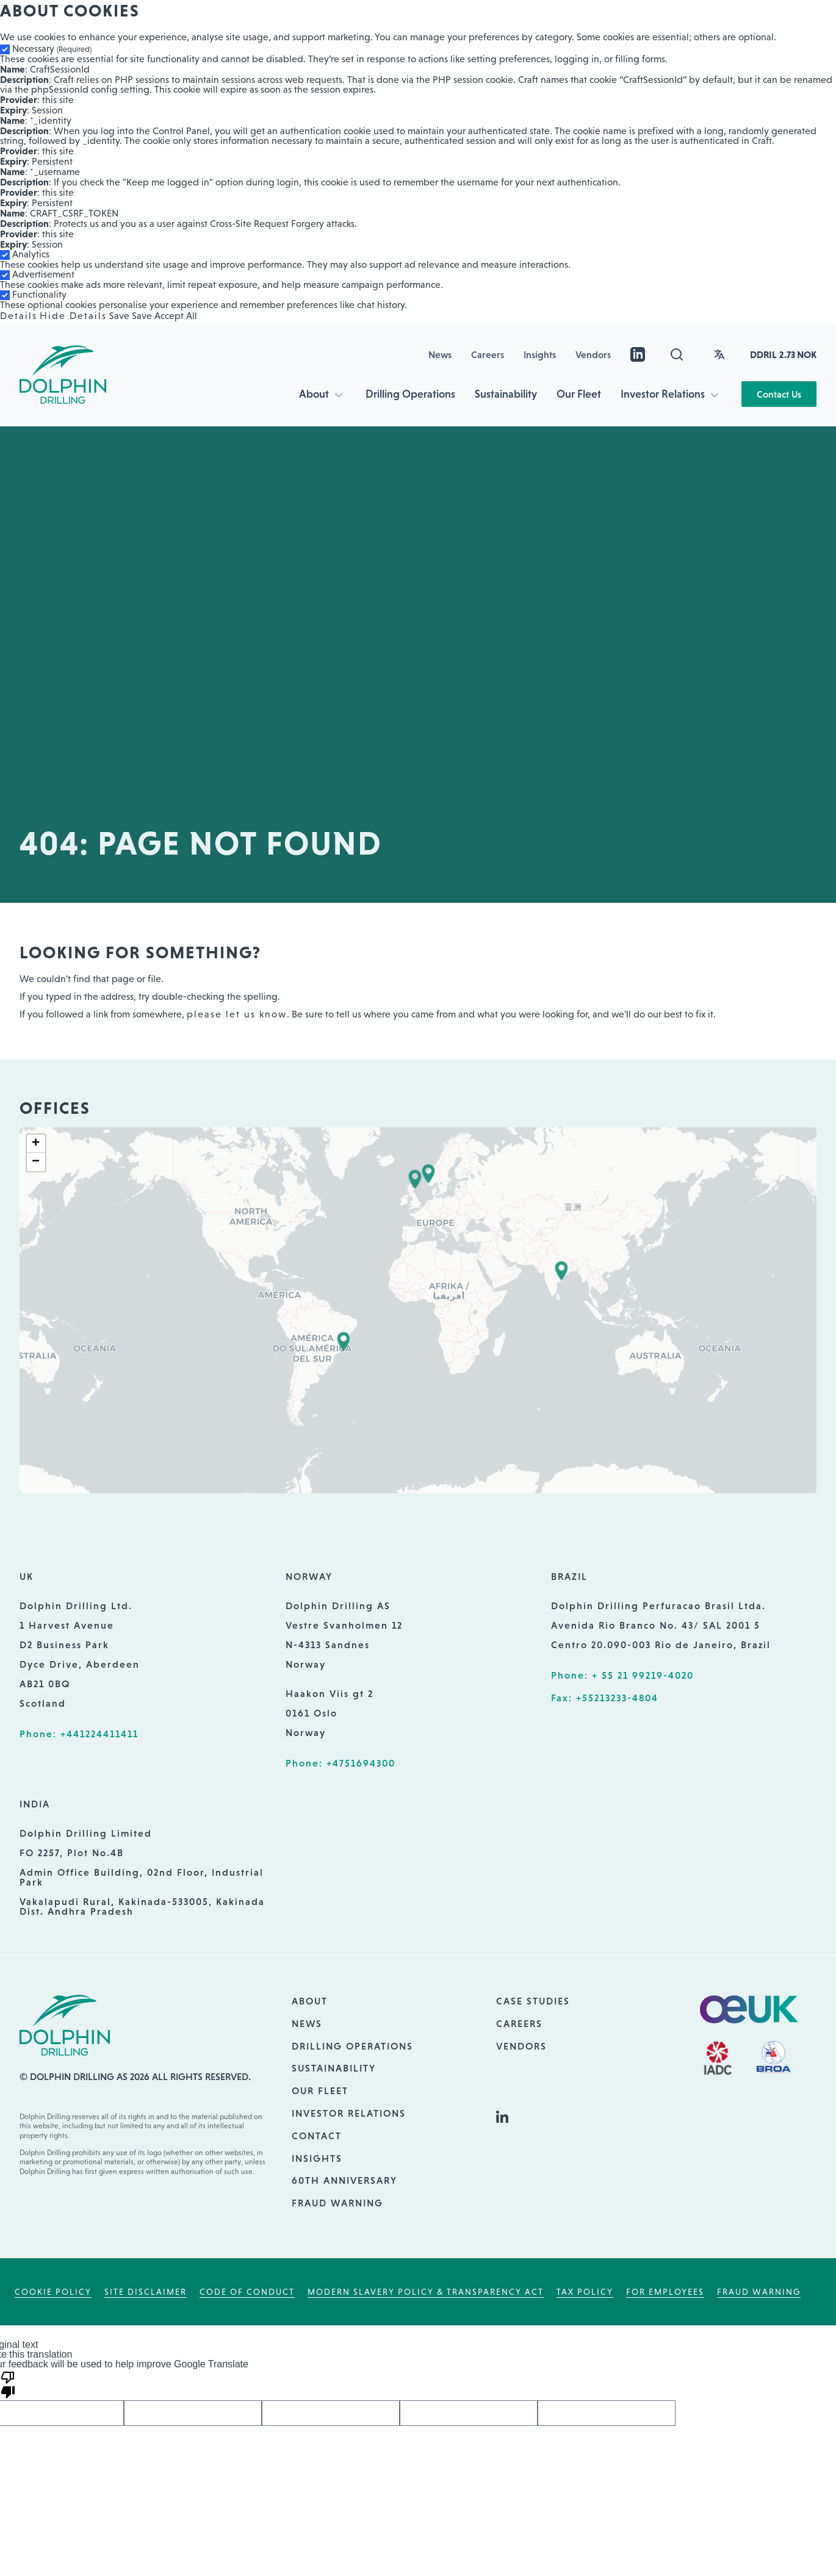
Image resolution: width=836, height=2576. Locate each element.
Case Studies (533, 2000)
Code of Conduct (247, 2292)
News (440, 354)
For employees (665, 2292)
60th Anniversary (344, 2180)
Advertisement (43, 274)
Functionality (39, 294)
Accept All (175, 316)
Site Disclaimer (145, 2292)
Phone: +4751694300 (340, 1762)
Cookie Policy (53, 2292)
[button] (415, 1179)
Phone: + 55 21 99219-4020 (622, 1675)
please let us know (237, 1014)
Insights (540, 354)
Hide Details (73, 315)
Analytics (30, 254)
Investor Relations (663, 394)
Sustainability (506, 394)
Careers (487, 354)
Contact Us (779, 394)
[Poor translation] (8, 2383)
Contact (317, 2135)
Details (18, 315)
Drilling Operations (410, 394)
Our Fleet (579, 394)
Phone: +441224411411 (79, 1733)
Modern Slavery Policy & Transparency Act (426, 2292)
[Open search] (677, 354)
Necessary (52, 48)
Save (119, 316)
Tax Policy (585, 2292)
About (314, 394)
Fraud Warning (337, 2202)
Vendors (593, 354)
